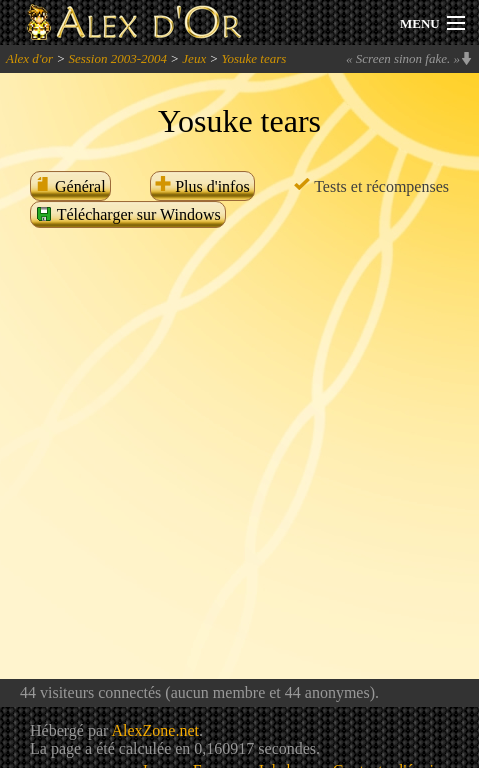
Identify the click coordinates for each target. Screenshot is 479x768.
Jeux (194, 58)
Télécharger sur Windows (128, 214)
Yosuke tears (253, 58)
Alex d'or (29, 58)
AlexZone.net (155, 730)
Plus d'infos (202, 186)
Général (70, 186)
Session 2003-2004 (117, 58)
